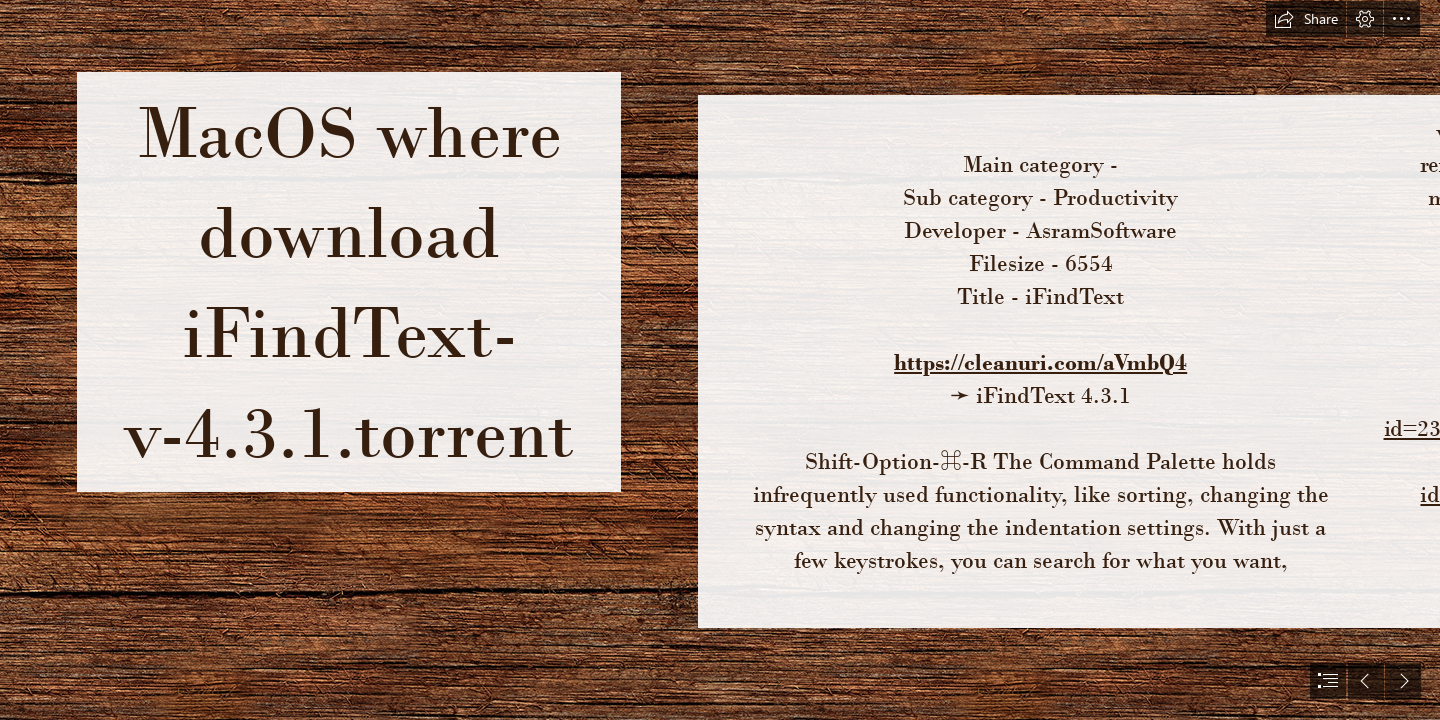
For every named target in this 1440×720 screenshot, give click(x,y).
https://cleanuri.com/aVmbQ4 (1040, 362)
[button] (1306, 19)
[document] (720, 360)
